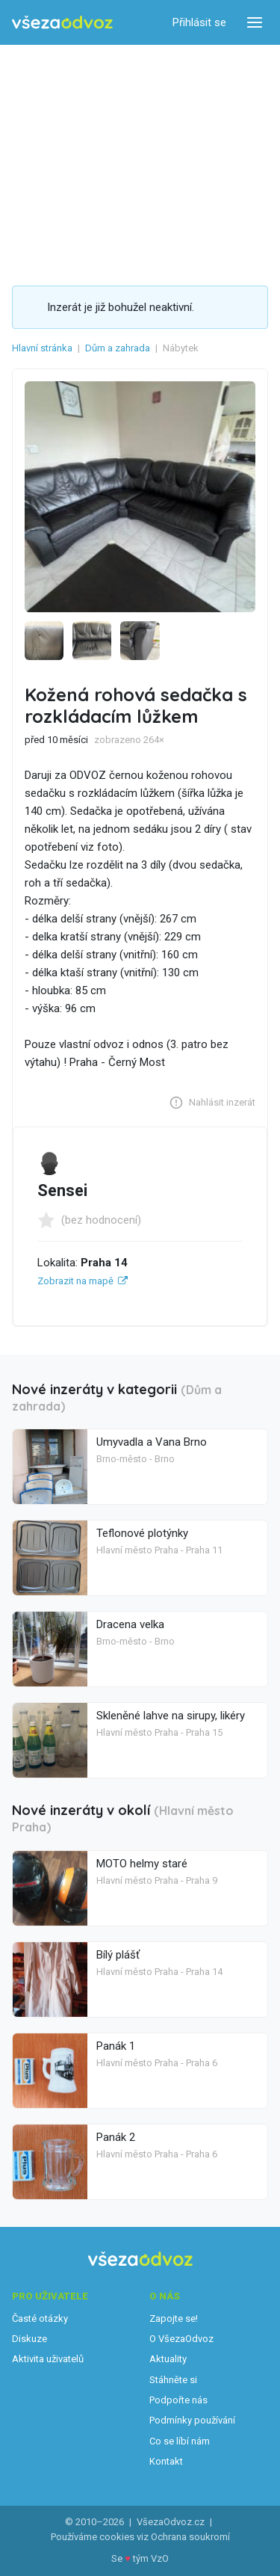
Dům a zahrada (117, 348)
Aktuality (168, 2358)
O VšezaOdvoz (181, 2338)
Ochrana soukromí (190, 2536)
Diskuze (29, 2338)
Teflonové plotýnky (142, 1533)
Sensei (62, 1190)
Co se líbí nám (179, 2441)
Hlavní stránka (42, 348)
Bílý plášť (118, 1955)
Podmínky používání (192, 2420)
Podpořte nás (178, 2400)
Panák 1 (115, 2046)
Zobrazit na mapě (75, 1281)
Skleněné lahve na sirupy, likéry (170, 1715)
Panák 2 (115, 2137)
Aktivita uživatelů (48, 2358)
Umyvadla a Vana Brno (151, 1442)
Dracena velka (130, 1624)
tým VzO (151, 2558)
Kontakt (166, 2461)
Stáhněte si (173, 2379)
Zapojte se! (173, 2318)
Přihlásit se (199, 22)
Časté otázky (40, 2318)
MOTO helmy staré (141, 1863)
